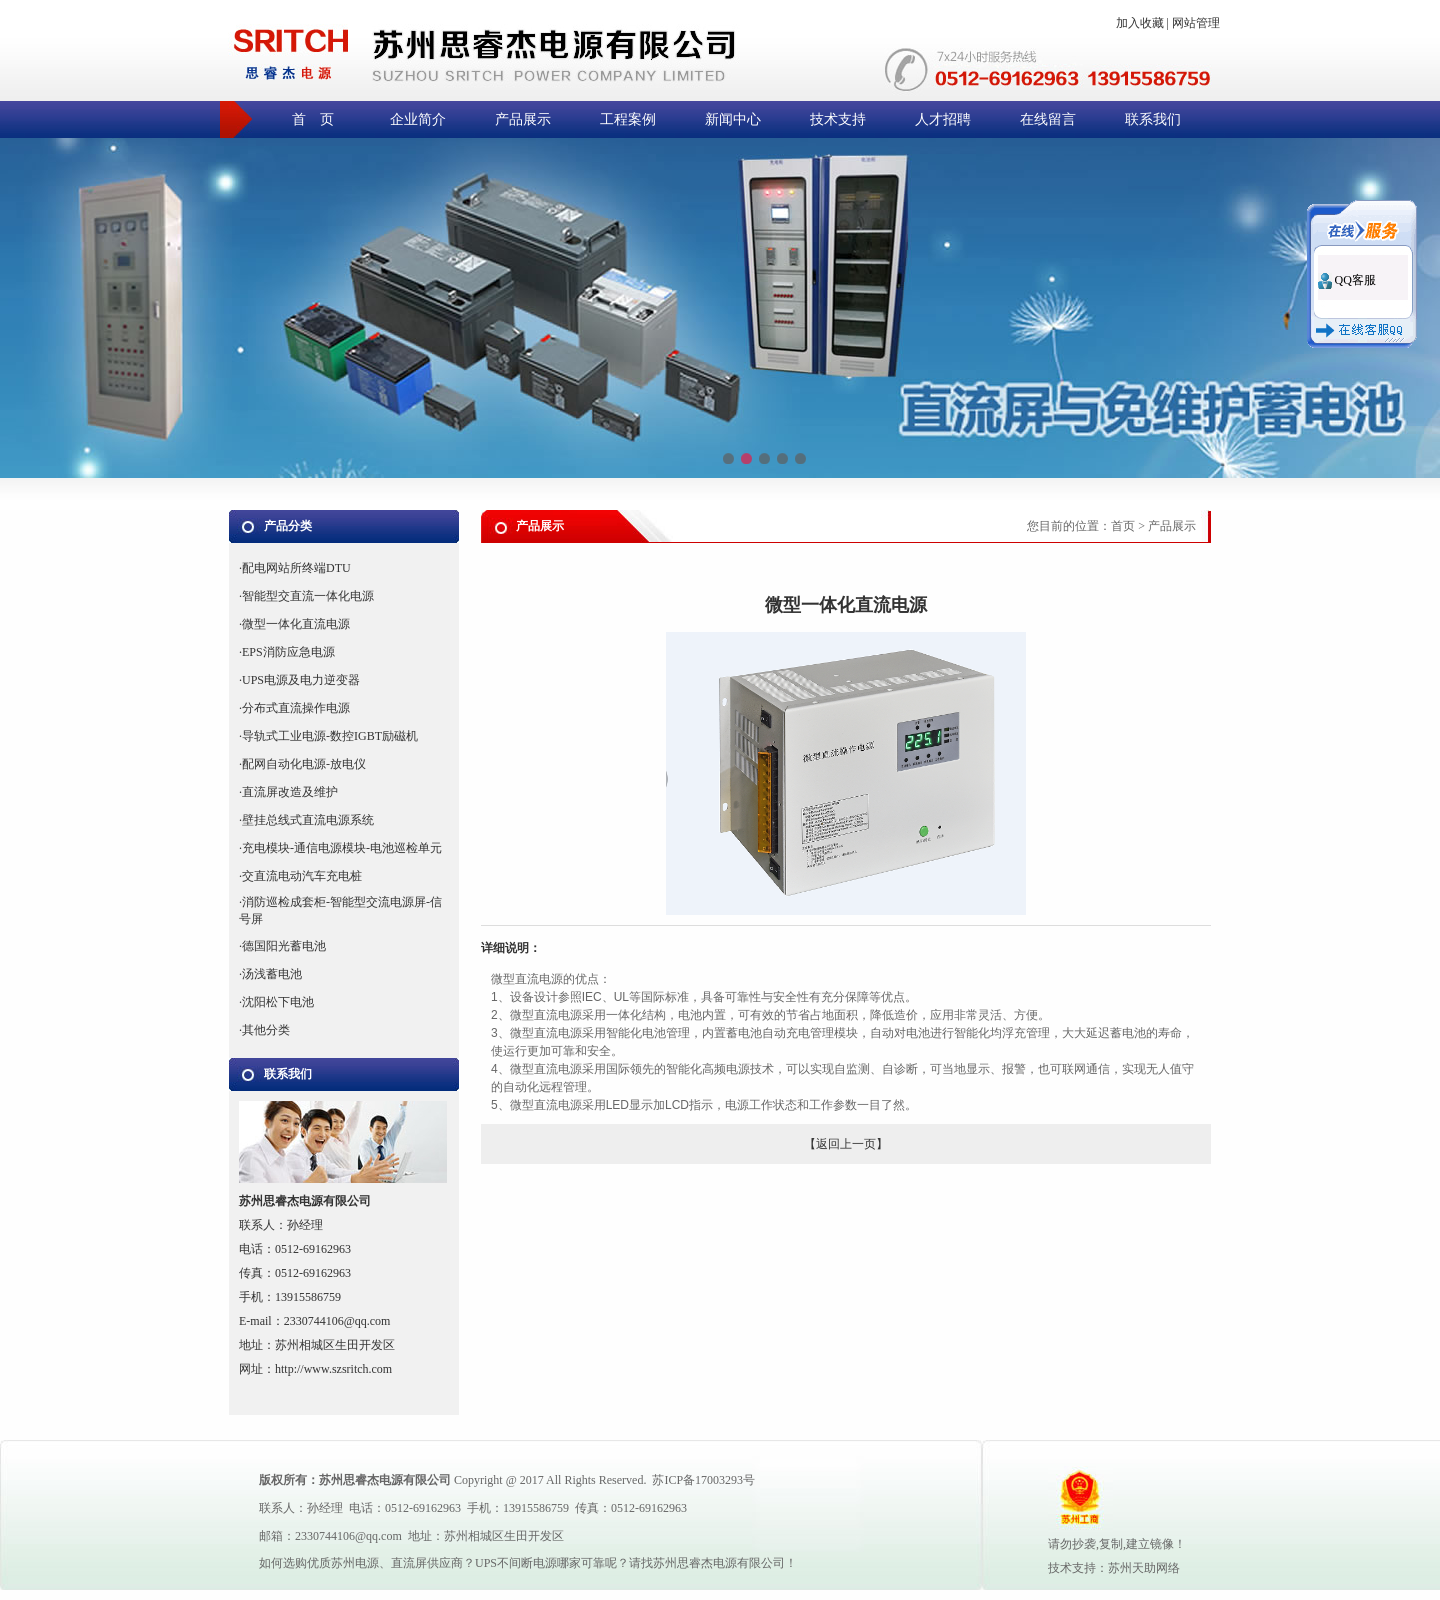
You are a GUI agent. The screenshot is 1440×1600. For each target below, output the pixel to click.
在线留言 (1048, 119)
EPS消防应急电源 (288, 652)
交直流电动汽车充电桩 (302, 876)
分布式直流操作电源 (296, 708)
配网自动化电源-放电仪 (304, 764)
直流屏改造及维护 (290, 792)
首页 (1123, 526)
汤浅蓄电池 (272, 974)
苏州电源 (355, 1563)
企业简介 (418, 119)
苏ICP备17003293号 (703, 1480)
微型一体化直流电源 (296, 624)
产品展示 (523, 119)
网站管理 (1196, 23)
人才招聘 (943, 119)
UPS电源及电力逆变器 (301, 680)
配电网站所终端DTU (296, 568)
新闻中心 (733, 119)
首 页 (313, 119)
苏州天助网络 (1144, 1568)
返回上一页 (846, 1144)
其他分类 (266, 1030)
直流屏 (409, 1563)
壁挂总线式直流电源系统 (308, 820)
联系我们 (1153, 119)
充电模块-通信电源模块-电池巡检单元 (342, 848)
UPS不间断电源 (516, 1563)
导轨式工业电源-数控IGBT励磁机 (330, 736)
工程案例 (628, 119)
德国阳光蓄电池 (284, 946)
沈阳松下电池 (278, 1002)
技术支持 (838, 119)
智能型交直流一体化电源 (308, 596)
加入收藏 (1140, 23)
